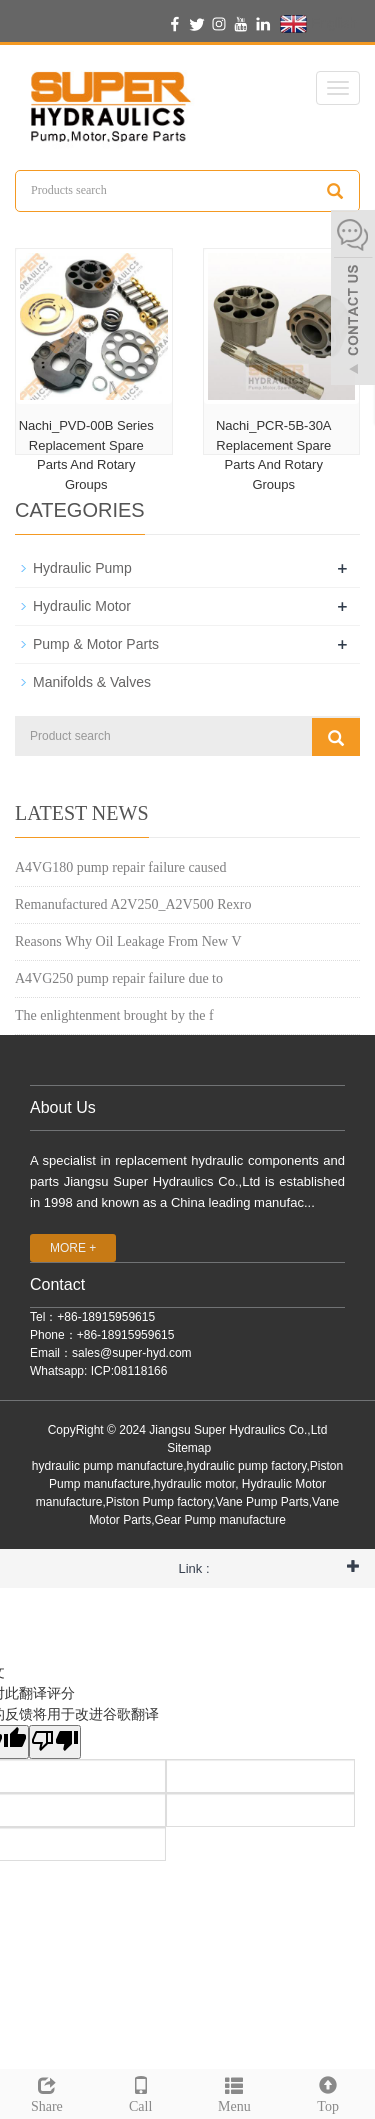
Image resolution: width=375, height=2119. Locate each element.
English (318, 24)
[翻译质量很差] (55, 1742)
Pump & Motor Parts (96, 644)
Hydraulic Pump (82, 568)
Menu (235, 2092)
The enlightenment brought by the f (114, 1015)
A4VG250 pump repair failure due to (119, 978)
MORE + (73, 1248)
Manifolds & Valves (92, 682)
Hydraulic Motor (82, 606)
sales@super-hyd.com (132, 1353)
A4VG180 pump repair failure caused (120, 867)
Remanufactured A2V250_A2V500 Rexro (133, 904)
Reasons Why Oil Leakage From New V (128, 941)
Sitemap (189, 1448)
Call (141, 2092)
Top (328, 2092)
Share (47, 2092)
